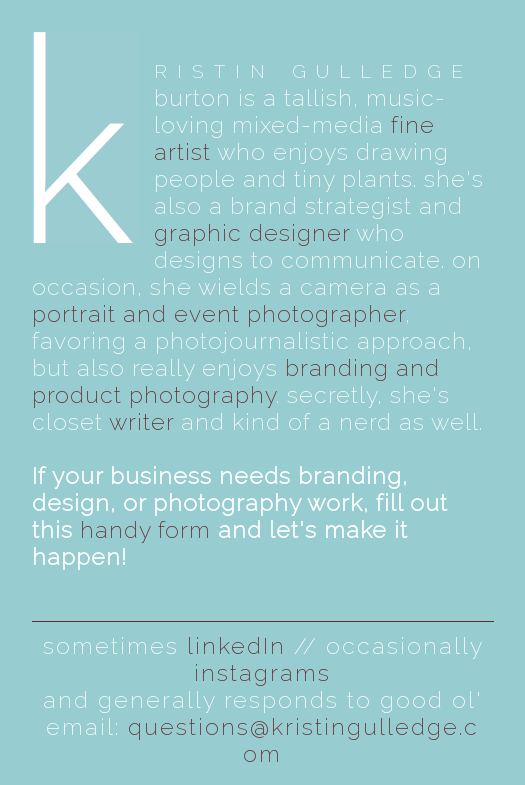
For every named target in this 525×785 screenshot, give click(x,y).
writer (141, 421)
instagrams (262, 672)
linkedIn (236, 645)
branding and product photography (236, 381)
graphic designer (252, 232)
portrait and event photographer (218, 313)
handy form (145, 529)
